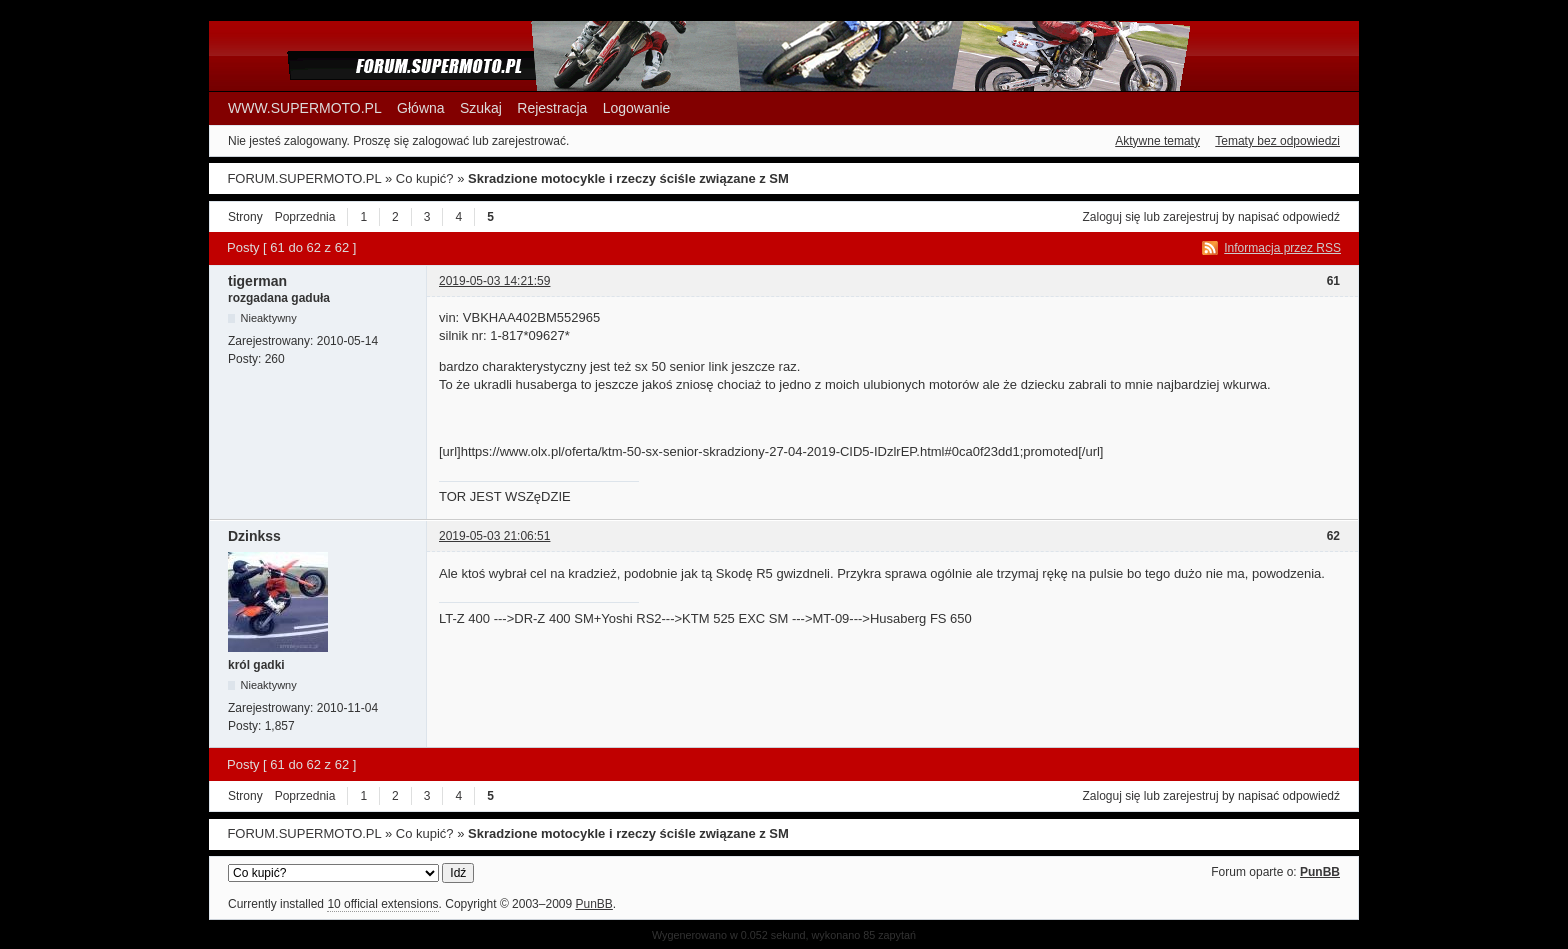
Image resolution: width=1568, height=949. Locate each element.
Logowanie (637, 108)
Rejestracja (552, 108)
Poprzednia (305, 217)
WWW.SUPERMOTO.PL (305, 108)
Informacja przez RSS (1282, 248)
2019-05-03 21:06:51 (494, 536)
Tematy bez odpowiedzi (1277, 141)
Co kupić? (425, 178)
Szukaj (481, 108)
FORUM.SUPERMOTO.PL (304, 178)
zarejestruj (1190, 217)
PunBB (1320, 872)
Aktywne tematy (1157, 141)
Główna (420, 108)
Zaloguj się (1112, 217)
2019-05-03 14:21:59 (494, 281)
